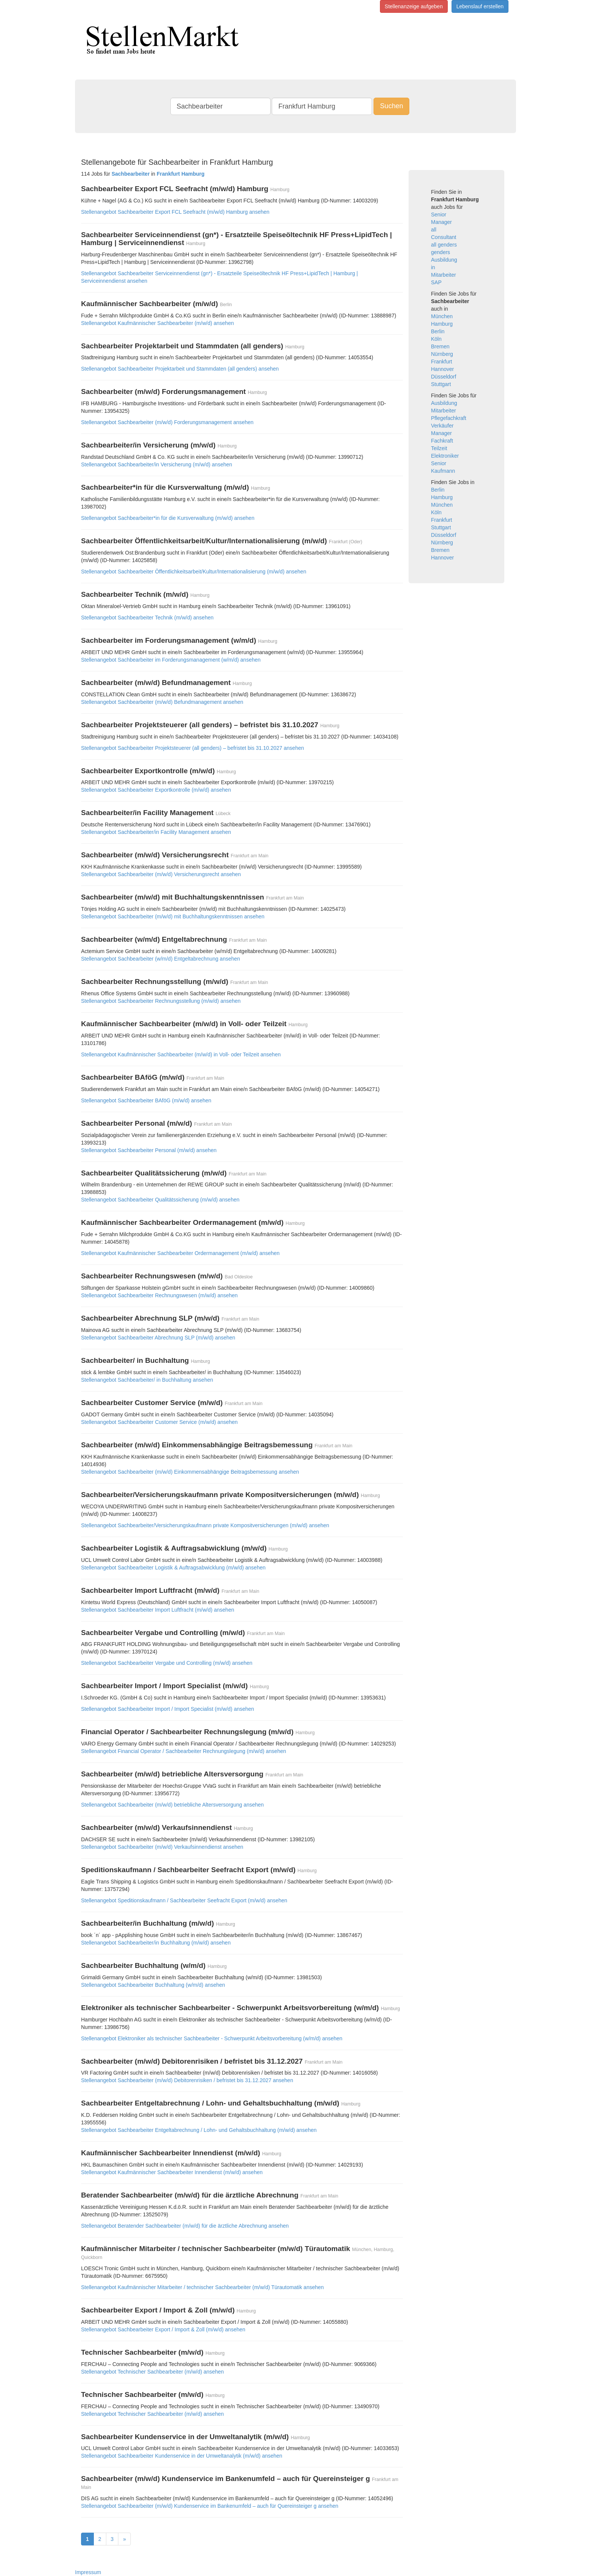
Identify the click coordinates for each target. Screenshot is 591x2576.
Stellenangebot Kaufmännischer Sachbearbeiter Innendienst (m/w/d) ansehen (172, 2172)
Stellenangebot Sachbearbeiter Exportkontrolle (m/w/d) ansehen (156, 790)
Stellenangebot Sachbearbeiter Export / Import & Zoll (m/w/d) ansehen (163, 2329)
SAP (436, 282)
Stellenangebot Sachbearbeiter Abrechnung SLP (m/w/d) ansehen (158, 1338)
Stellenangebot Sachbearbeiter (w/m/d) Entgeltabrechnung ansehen (160, 959)
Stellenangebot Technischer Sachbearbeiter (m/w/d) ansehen (152, 2372)
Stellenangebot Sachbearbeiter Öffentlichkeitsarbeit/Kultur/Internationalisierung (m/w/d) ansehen (193, 572)
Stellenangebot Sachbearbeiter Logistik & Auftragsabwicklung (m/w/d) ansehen (173, 1568)
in (433, 267)
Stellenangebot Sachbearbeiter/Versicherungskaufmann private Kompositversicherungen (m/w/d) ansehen (205, 1525)
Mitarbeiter (443, 275)
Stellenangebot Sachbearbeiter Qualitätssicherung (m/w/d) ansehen (160, 1200)
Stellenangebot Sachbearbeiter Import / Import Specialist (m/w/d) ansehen (167, 1709)
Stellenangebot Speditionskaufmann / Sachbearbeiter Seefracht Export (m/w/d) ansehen (184, 1900)
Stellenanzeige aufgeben (414, 6)
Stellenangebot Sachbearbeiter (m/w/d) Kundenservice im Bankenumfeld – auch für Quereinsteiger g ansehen (209, 2506)
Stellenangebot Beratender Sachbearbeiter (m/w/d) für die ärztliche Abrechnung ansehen (185, 2226)
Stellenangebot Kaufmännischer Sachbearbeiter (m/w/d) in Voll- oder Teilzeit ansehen (181, 1054)
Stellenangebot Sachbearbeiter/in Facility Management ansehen (156, 832)
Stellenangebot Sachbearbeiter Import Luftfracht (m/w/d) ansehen (157, 1610)
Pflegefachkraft (448, 418)
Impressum (88, 2572)
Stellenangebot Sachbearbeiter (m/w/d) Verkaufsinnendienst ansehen (162, 1847)
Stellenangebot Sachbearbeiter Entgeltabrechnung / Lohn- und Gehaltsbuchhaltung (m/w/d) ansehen (199, 2130)
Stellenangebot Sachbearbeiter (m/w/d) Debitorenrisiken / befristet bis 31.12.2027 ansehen (187, 2080)
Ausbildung (444, 260)
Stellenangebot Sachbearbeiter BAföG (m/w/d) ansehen (146, 1100)
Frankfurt (441, 362)
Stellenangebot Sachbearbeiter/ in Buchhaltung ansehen (147, 1380)
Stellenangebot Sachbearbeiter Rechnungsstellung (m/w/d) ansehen (160, 1001)
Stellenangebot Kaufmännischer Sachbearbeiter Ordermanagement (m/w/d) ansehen (180, 1253)
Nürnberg (442, 354)
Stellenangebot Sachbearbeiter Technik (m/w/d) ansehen (147, 618)
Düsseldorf (443, 377)
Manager (441, 222)
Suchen (391, 106)
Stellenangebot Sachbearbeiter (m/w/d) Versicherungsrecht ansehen (161, 874)
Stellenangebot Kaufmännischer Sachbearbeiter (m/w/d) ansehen (157, 323)
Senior (438, 214)
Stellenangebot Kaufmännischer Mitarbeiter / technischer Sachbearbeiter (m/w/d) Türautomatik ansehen (202, 2287)
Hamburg (442, 324)
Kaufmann (443, 471)
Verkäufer (442, 426)
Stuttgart (441, 384)
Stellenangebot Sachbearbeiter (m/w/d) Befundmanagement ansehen (162, 702)
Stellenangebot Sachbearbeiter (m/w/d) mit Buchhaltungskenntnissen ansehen (172, 916)
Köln (436, 339)
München (442, 316)
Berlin (438, 331)
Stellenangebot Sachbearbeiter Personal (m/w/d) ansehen (149, 1150)
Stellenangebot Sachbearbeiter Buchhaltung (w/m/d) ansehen (153, 1985)
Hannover (442, 369)
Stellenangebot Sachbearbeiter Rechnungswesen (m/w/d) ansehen (159, 1295)
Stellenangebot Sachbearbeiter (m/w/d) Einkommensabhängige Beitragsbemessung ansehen (190, 1472)
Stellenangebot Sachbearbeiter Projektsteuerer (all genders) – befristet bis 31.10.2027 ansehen (192, 748)
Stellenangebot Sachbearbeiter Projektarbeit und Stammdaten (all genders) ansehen (180, 369)
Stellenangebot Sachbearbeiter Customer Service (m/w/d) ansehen (159, 1422)
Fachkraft (442, 441)
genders (440, 252)
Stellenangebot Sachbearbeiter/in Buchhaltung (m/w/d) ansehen (156, 1943)
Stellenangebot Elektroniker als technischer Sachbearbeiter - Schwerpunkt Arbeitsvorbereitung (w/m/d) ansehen (211, 2038)
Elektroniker (445, 456)
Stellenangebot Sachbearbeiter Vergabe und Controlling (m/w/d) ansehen (167, 1663)
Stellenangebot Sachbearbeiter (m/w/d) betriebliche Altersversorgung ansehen (172, 1805)
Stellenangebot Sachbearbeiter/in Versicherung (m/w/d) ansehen (156, 464)
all (433, 230)
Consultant (443, 237)
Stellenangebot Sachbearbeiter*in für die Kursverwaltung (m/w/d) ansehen (167, 518)
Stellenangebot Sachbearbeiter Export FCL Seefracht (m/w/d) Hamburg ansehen (175, 212)
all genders (444, 245)
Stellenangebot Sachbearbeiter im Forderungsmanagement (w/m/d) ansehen (170, 660)
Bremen (440, 346)
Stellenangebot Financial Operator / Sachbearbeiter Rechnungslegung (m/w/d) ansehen (183, 1751)
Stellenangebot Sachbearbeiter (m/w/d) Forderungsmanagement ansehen (167, 422)
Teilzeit (439, 448)
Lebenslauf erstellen (480, 6)
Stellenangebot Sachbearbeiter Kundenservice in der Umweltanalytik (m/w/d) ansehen (181, 2456)
